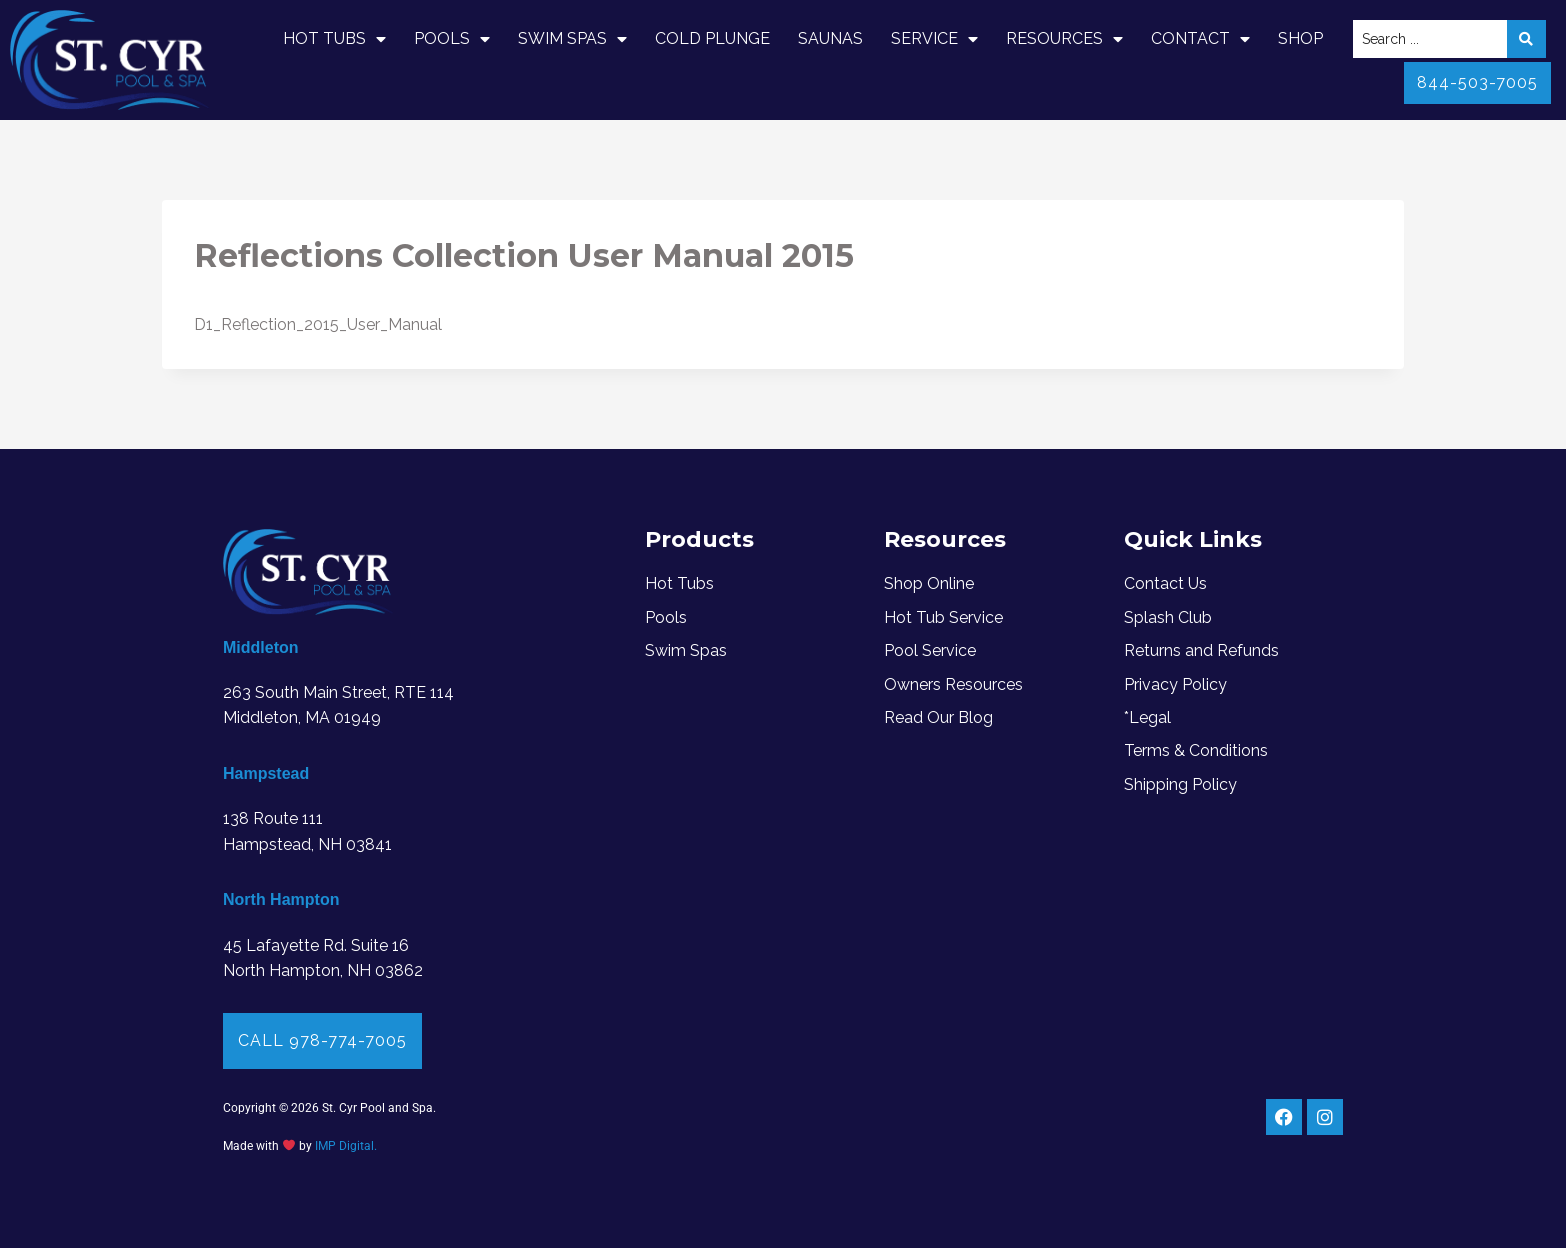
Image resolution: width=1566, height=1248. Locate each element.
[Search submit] (1526, 39)
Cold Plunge (712, 38)
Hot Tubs (334, 39)
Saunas (830, 38)
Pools (452, 39)
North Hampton (281, 899)
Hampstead (266, 773)
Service (934, 39)
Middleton (261, 647)
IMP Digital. (346, 1146)
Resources (1064, 39)
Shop (1300, 38)
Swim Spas (572, 39)
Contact (1200, 39)
